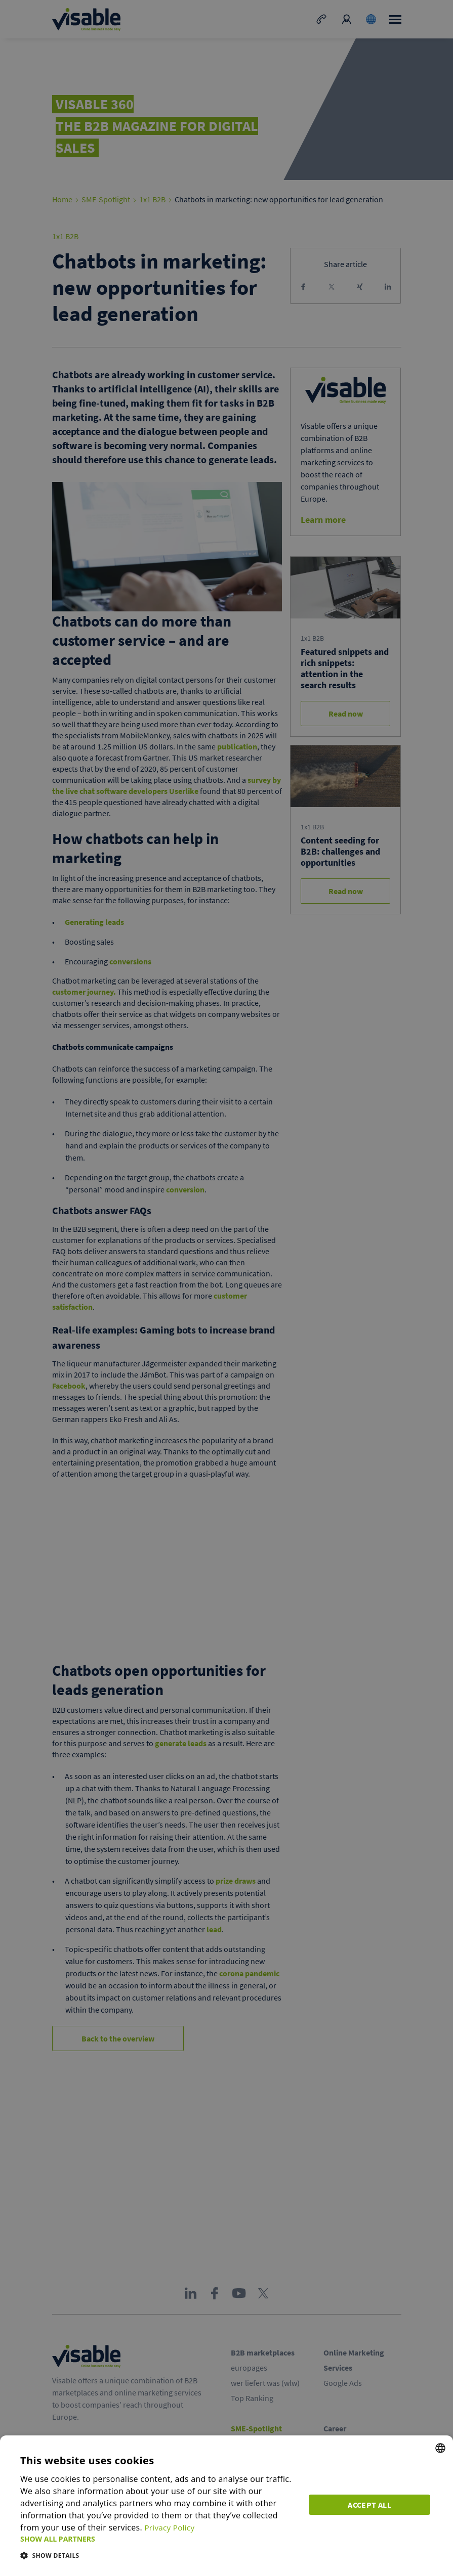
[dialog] (226, 2505)
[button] (159, 2539)
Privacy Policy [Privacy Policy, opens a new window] (149, 2527)
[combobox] (440, 2448)
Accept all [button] (372, 2503)
